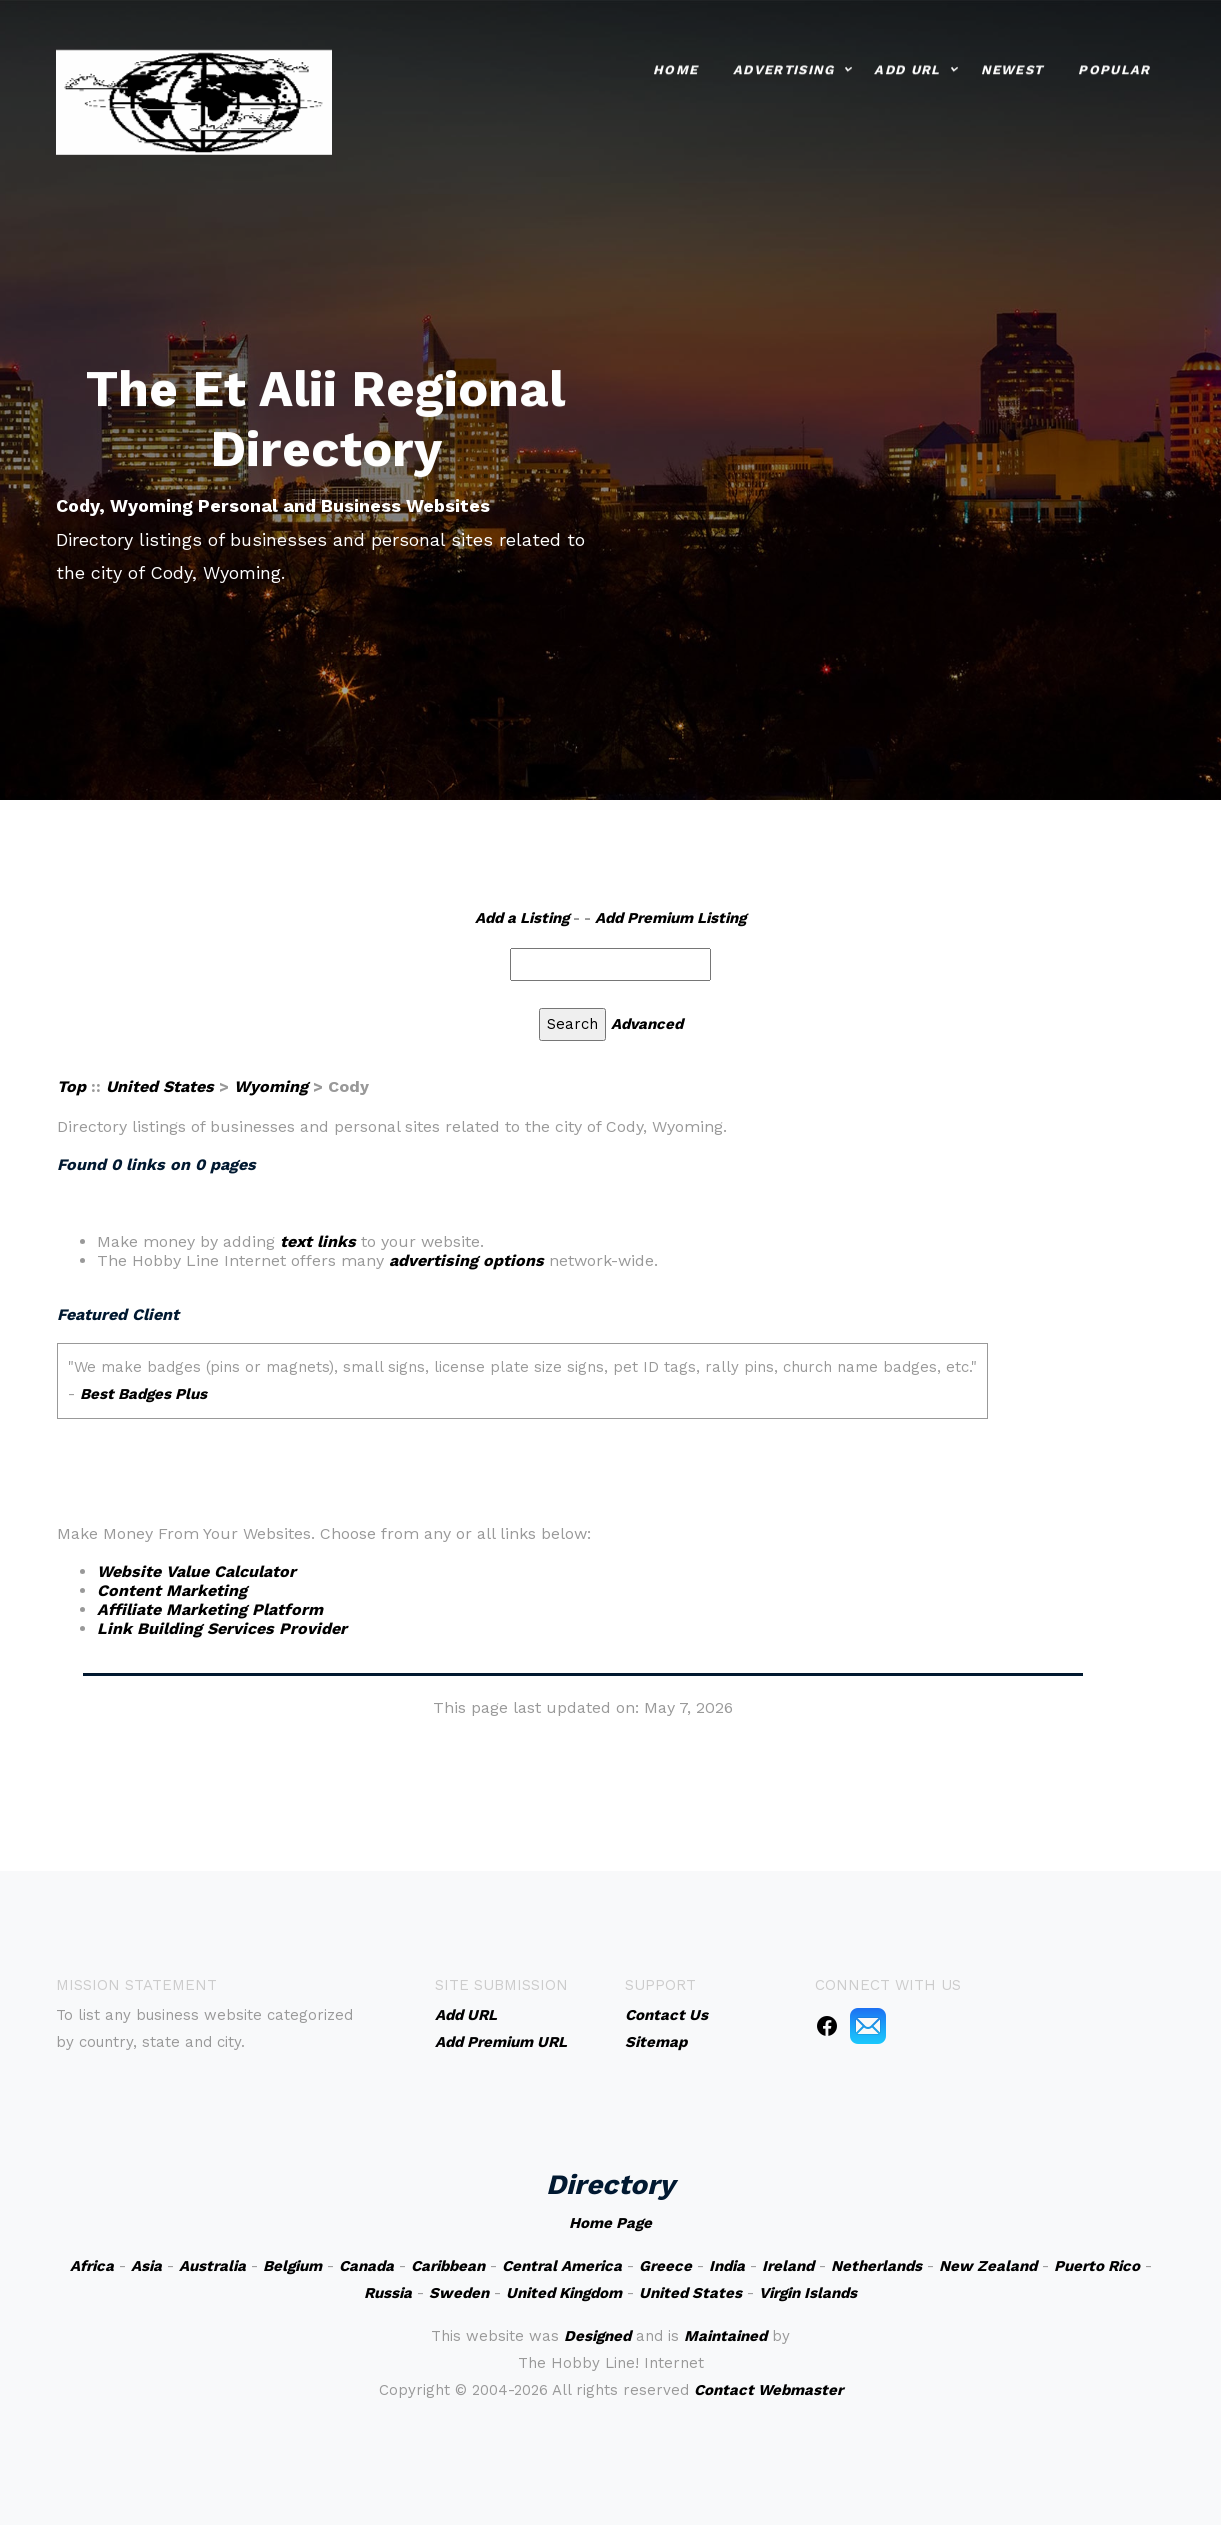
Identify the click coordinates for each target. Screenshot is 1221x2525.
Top (71, 1086)
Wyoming (271, 1086)
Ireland (788, 2266)
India (727, 2266)
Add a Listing (522, 918)
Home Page (610, 2223)
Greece (665, 2266)
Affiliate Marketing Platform (210, 1609)
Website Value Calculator (196, 1571)
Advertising (783, 66)
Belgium (292, 2266)
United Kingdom (564, 2293)
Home (675, 66)
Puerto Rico (1097, 2266)
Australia (212, 2266)
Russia (388, 2293)
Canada (366, 2266)
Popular (1114, 66)
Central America (562, 2266)
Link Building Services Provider (222, 1628)
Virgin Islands (808, 2293)
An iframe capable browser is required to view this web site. (583, 1394)
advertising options (466, 1260)
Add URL (907, 66)
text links (318, 1241)
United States (160, 1086)
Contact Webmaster (768, 2390)
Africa (92, 2266)
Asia (146, 2266)
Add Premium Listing (670, 918)
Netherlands (876, 2266)
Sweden (459, 2293)
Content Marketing (172, 1590)
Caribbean (448, 2266)
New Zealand (988, 2266)
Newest (1012, 66)
